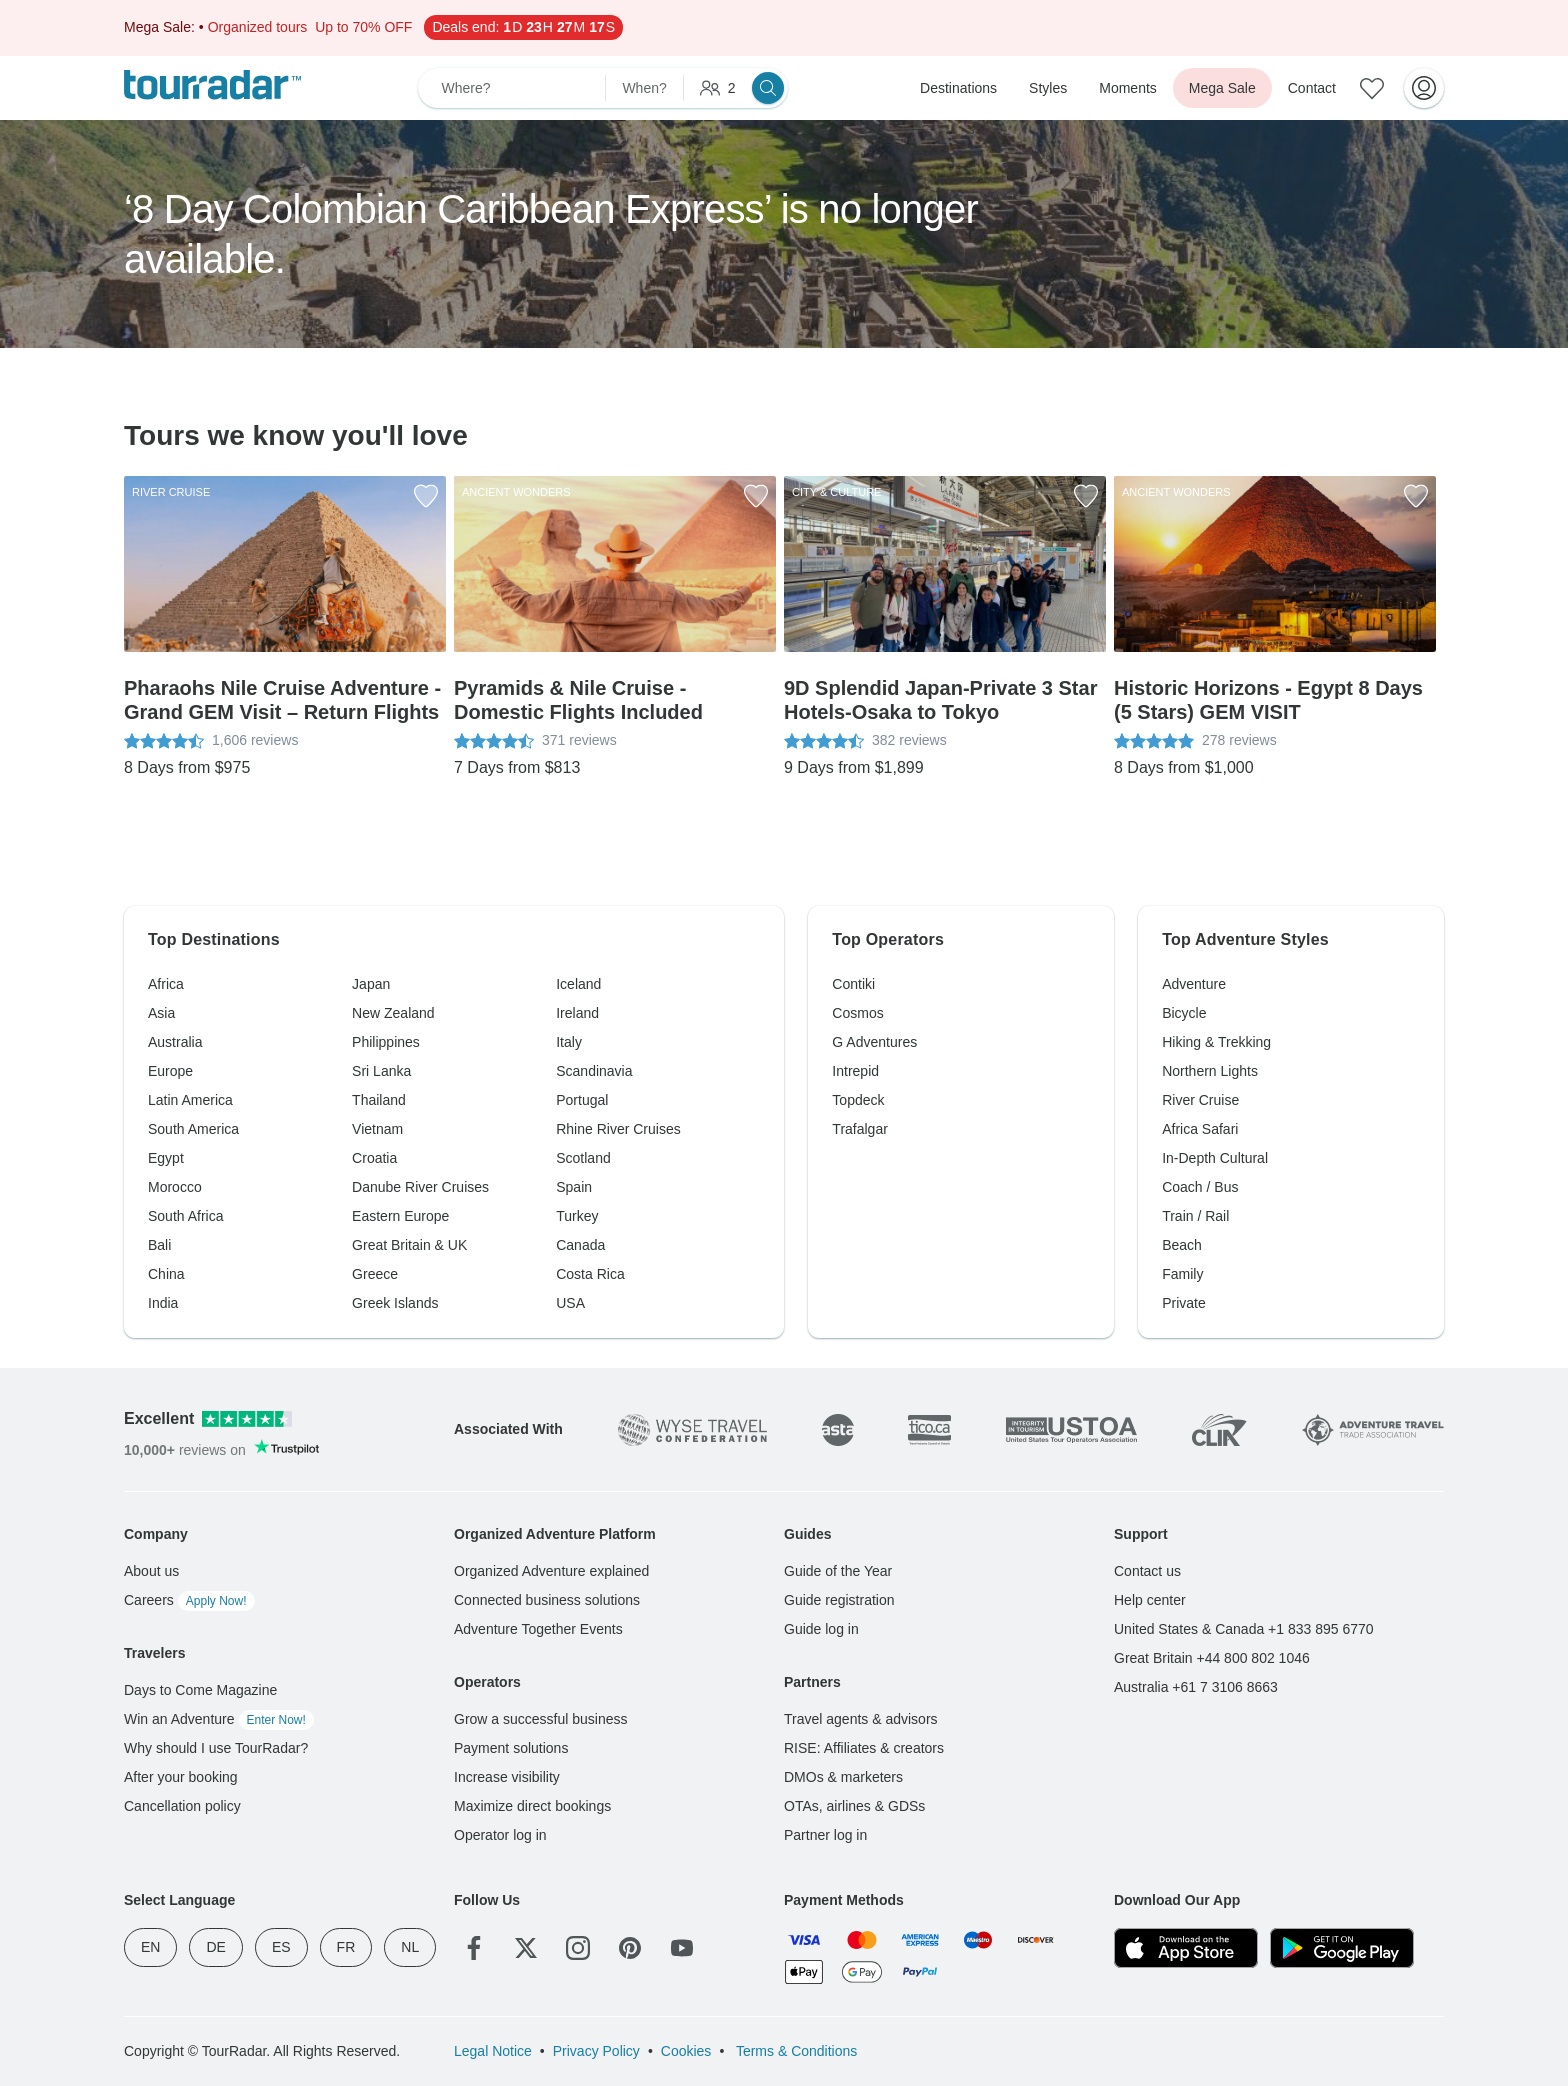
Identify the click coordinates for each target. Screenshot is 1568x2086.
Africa (166, 984)
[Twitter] (526, 1948)
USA (570, 1303)
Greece (375, 1274)
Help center (1150, 1600)
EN (150, 1947)
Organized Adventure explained (551, 1571)
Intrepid (855, 1071)
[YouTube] (682, 1948)
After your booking (181, 1777)
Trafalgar (860, 1129)
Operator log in (500, 1835)
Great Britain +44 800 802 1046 (1212, 1658)
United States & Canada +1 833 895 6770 (1244, 1629)
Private (1184, 1303)
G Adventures (874, 1042)
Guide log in (821, 1629)
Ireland (577, 1013)
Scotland (583, 1158)
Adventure (1194, 984)
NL (410, 1947)
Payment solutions (511, 1748)
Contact (1312, 88)
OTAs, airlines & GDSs (854, 1806)
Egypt (166, 1158)
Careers (189, 1600)
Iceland (578, 984)
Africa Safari (1200, 1129)
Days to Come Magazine (200, 1690)
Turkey (577, 1216)
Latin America (190, 1100)
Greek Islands (395, 1303)
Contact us (1147, 1571)
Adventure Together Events (538, 1629)
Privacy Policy (596, 2051)
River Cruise (1200, 1100)
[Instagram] (578, 1948)
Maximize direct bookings (532, 1806)
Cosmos (857, 1013)
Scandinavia (594, 1071)
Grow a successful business (541, 1719)
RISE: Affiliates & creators (864, 1748)
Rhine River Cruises (618, 1129)
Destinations (958, 88)
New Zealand (393, 1013)
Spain (574, 1187)
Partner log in (825, 1835)
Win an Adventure (219, 1719)
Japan (371, 984)
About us (151, 1571)
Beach (1182, 1245)
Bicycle (1184, 1013)
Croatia (374, 1158)
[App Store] (1186, 1948)
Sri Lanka (381, 1071)
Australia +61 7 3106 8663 (1196, 1687)
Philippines (386, 1042)
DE (215, 1947)
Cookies (686, 2051)
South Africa (186, 1216)
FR (346, 1947)
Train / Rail (1195, 1216)
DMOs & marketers (843, 1777)
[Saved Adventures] (1372, 88)
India (163, 1303)
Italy (569, 1042)
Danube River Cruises (420, 1187)
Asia (161, 1013)
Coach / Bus (1200, 1187)
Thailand (379, 1100)
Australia (175, 1042)
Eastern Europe (400, 1216)
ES (281, 1947)
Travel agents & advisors (861, 1719)
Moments (1128, 88)
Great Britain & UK (409, 1245)
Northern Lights (1210, 1071)
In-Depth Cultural (1215, 1158)
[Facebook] (474, 1948)
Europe (170, 1071)
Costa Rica (590, 1274)
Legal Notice (493, 2051)
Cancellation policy (182, 1806)
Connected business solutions (547, 1600)
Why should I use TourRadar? (216, 1748)
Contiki (853, 984)
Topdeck (858, 1100)
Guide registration (839, 1600)
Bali (159, 1245)
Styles (1048, 88)
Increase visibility (507, 1777)
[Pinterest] (630, 1948)
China (166, 1274)
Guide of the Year (838, 1571)
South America (193, 1129)
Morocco (175, 1187)
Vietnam (377, 1129)
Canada (580, 1245)
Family (1182, 1274)
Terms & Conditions (794, 2051)
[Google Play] (1342, 1948)
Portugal (582, 1100)
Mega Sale (1222, 88)
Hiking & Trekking (1216, 1042)
